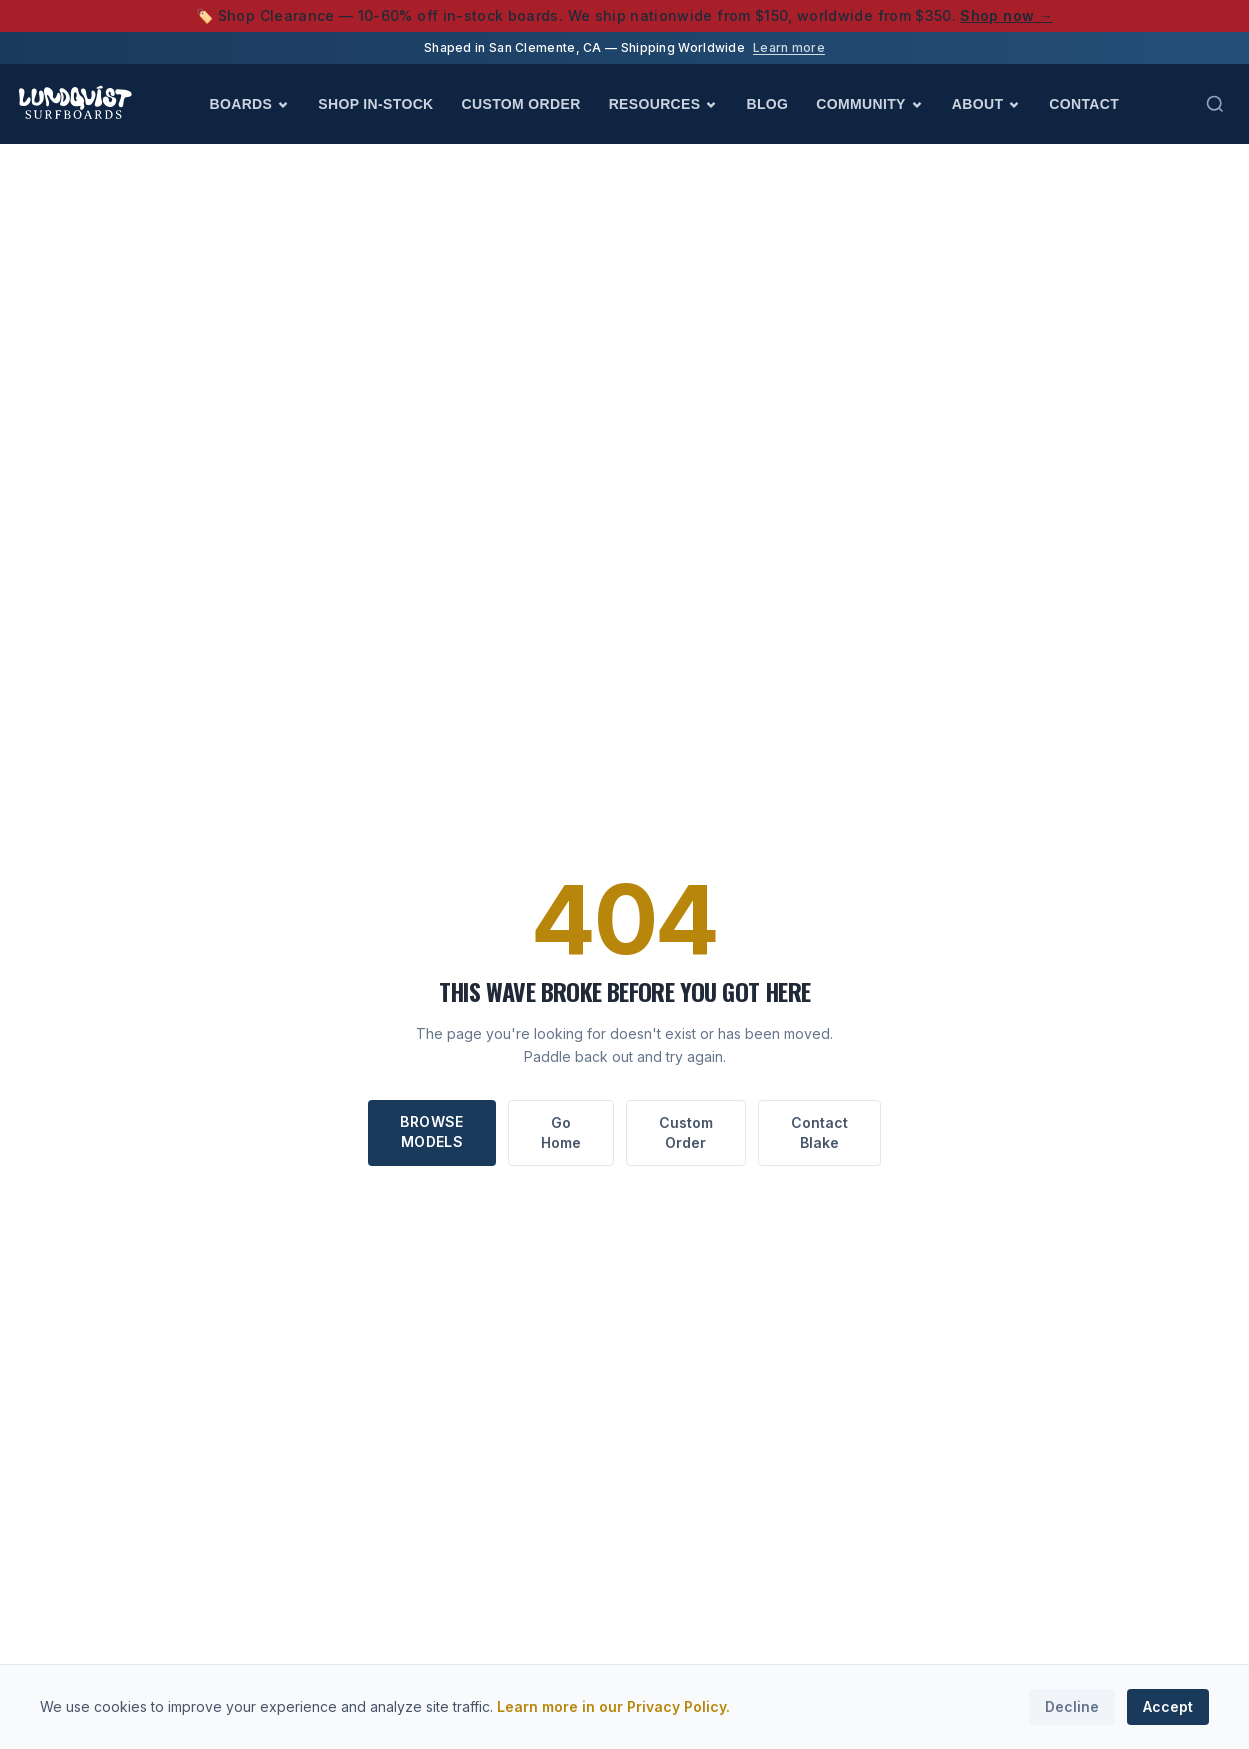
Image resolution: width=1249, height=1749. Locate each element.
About (987, 104)
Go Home (561, 1132)
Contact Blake (819, 1132)
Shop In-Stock (375, 104)
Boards (250, 104)
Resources (664, 104)
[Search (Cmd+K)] (1215, 104)
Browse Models (431, 1131)
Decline (1072, 1706)
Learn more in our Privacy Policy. (613, 1706)
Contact (1084, 104)
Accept (1168, 1706)
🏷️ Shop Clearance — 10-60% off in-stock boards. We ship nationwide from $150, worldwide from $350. (624, 15)
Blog (767, 104)
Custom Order (521, 104)
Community (869, 104)
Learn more (789, 47)
